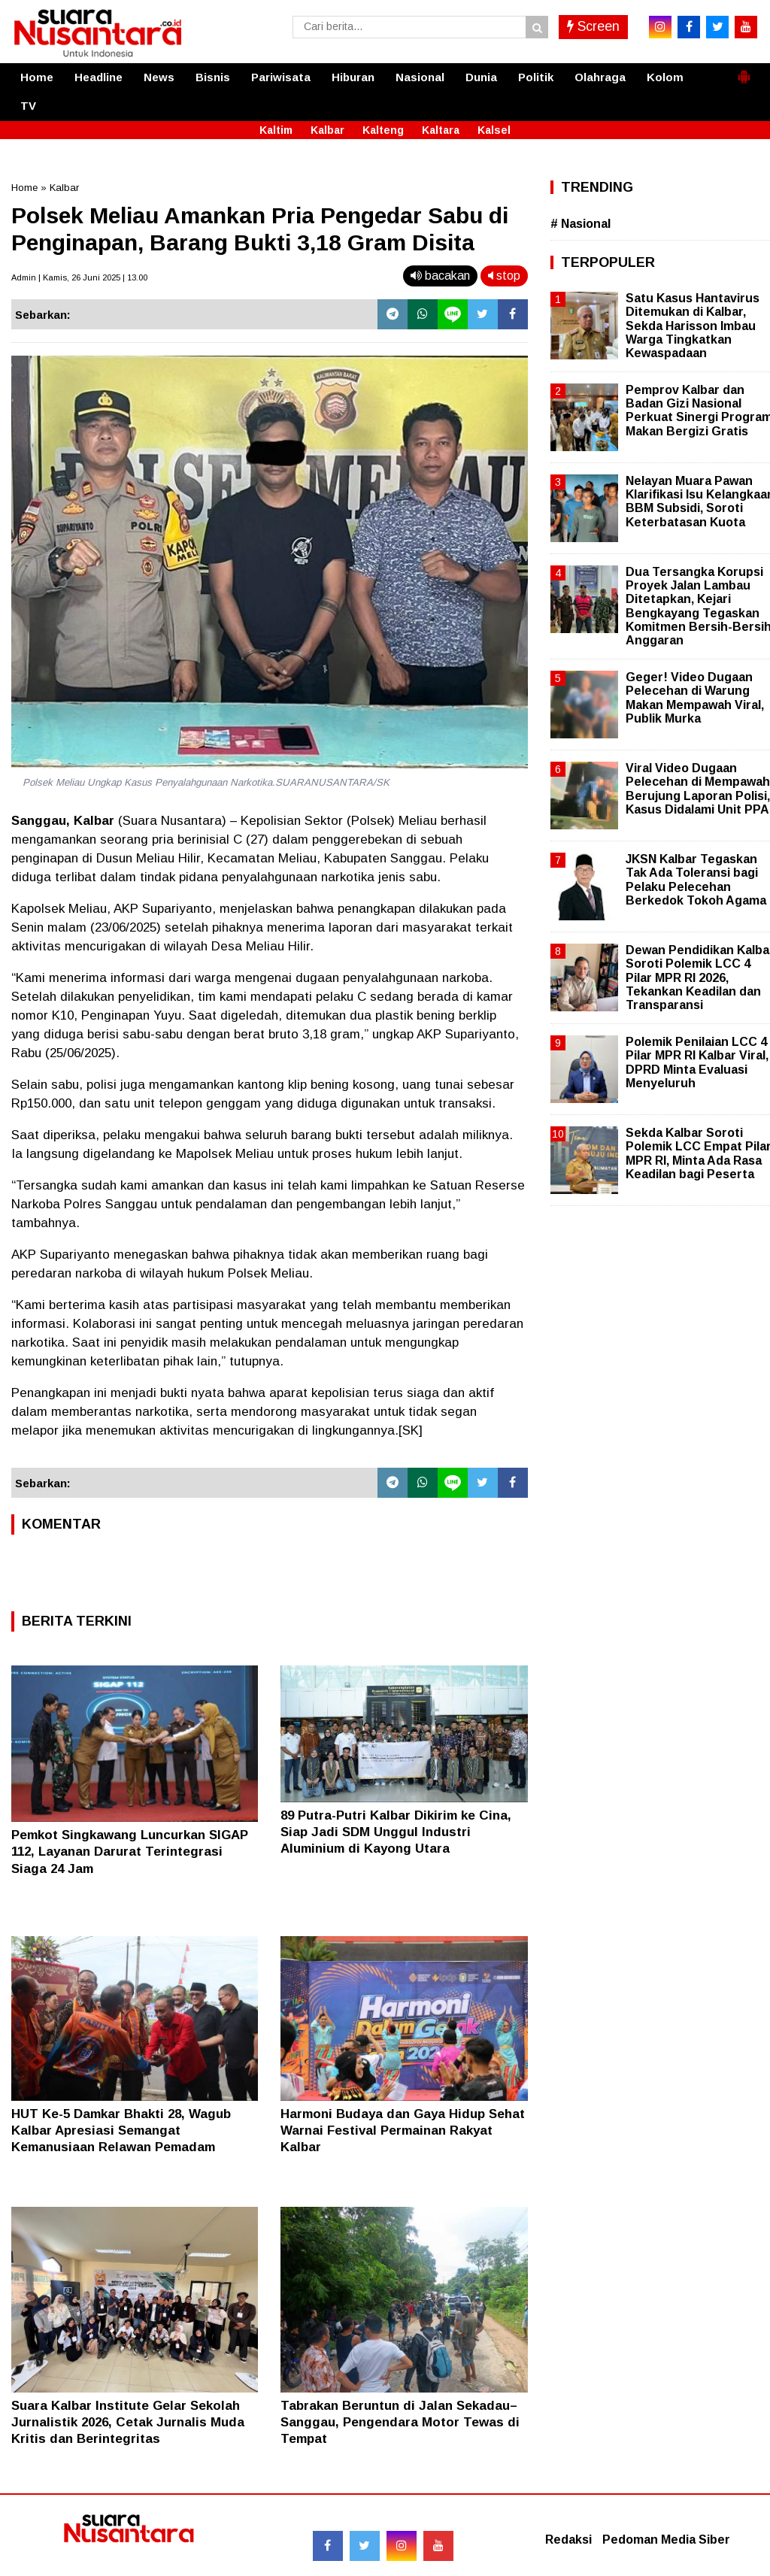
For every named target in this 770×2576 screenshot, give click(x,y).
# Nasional (580, 223)
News (159, 77)
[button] (743, 70)
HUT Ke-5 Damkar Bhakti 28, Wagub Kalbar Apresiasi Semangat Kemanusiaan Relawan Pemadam (121, 2130)
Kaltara (440, 130)
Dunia (481, 77)
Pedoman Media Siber (666, 2539)
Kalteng (383, 130)
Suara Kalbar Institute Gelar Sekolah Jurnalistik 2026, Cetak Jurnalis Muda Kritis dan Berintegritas (127, 2422)
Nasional (420, 77)
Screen (593, 26)
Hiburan (353, 77)
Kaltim (276, 130)
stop (504, 275)
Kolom (665, 77)
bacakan (440, 275)
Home (36, 77)
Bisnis (213, 77)
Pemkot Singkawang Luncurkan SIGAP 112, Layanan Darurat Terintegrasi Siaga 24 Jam (129, 1851)
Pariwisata (281, 77)
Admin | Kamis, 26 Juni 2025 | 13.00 (79, 277)
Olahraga (600, 77)
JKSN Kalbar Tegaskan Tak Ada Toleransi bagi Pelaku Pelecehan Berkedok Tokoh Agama (696, 880)
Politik (535, 77)
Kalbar (327, 130)
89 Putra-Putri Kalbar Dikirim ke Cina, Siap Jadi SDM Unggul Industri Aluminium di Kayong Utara (395, 1832)
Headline (98, 77)
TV (28, 105)
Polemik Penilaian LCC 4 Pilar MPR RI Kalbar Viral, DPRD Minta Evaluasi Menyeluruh (697, 1062)
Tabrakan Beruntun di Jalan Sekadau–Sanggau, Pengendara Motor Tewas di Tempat (400, 2422)
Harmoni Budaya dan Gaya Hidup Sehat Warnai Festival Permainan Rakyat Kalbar (402, 2130)
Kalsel (494, 130)
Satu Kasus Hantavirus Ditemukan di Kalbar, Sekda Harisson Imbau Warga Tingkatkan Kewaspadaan (692, 325)
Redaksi (568, 2539)
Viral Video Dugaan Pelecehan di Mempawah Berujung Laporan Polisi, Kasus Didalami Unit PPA (698, 789)
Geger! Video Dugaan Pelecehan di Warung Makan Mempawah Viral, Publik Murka (695, 698)
